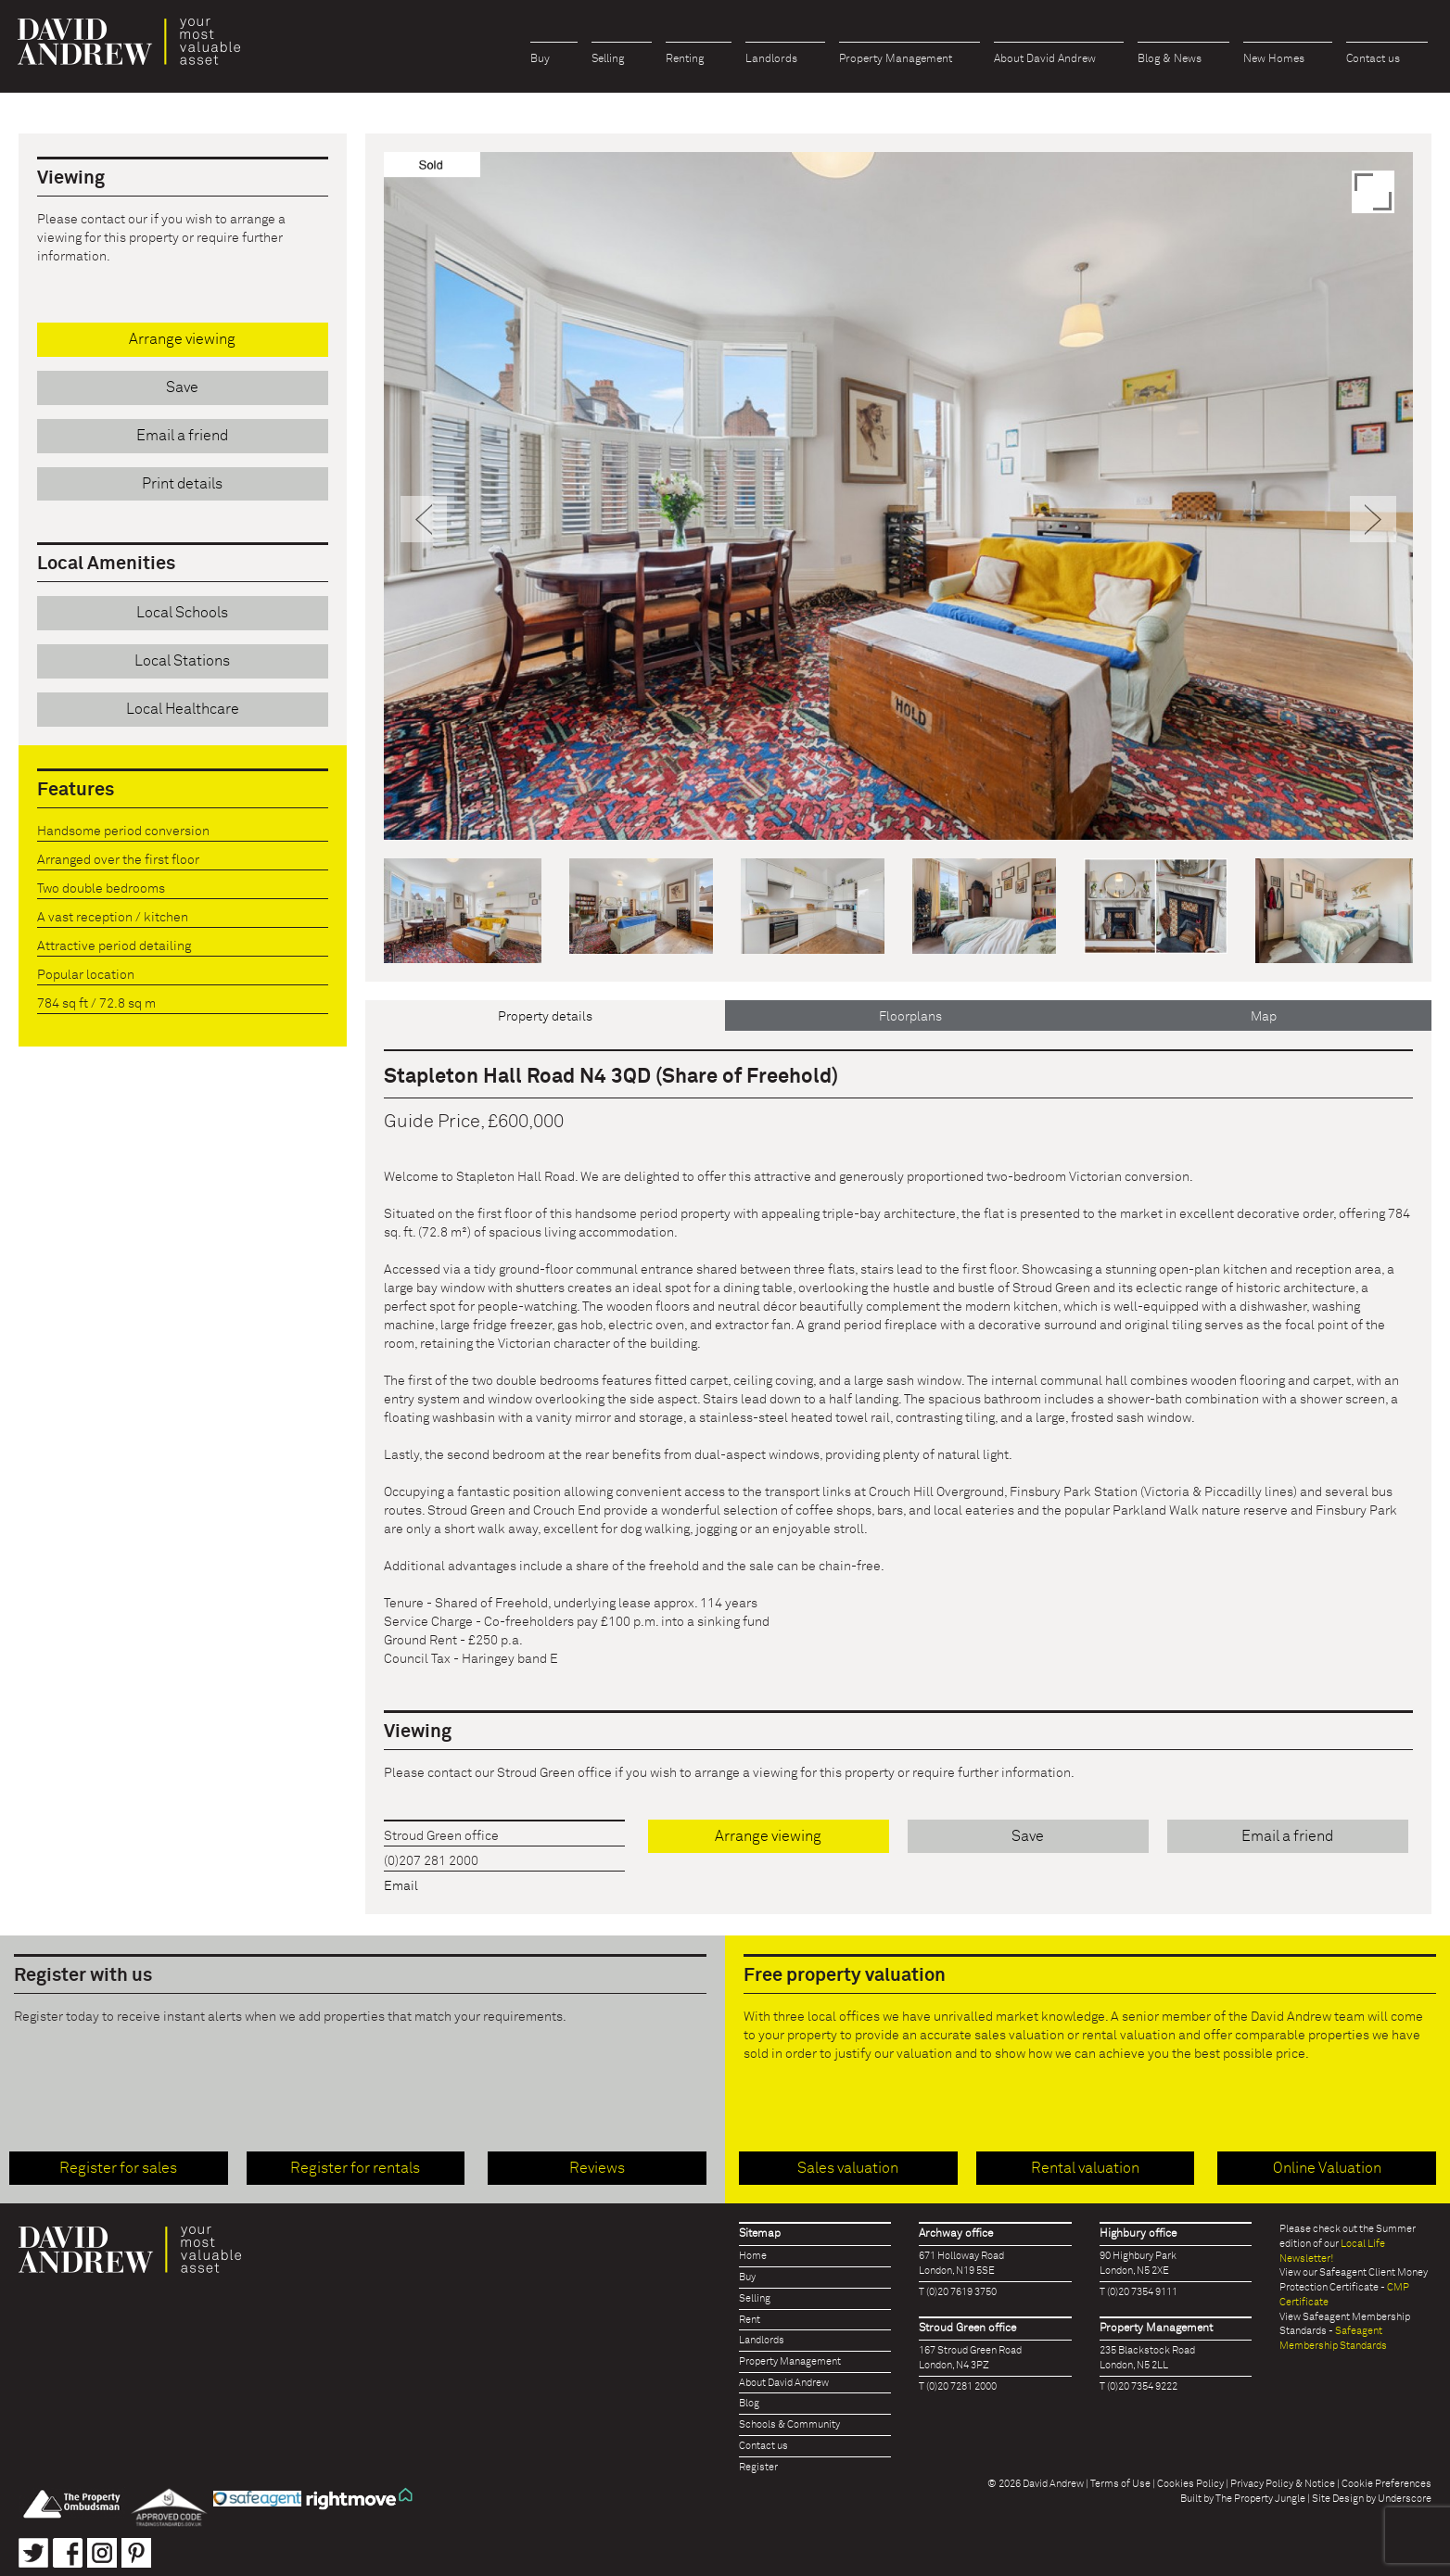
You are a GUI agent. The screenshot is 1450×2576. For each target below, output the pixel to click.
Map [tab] (1264, 1016)
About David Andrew (1045, 59)
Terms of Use (1120, 2484)
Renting (685, 59)
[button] (424, 668)
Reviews (597, 2168)
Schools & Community (789, 2424)
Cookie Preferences (1386, 2484)
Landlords (771, 59)
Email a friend (1287, 1836)
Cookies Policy (1190, 2484)
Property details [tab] (545, 1016)
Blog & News (1170, 59)
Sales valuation (847, 2168)
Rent (749, 2320)
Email (401, 1886)
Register (758, 2467)
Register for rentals (355, 2168)
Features (75, 789)
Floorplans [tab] (910, 1016)
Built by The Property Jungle (1242, 2499)
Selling (607, 59)
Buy (540, 59)
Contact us (1373, 59)
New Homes (1273, 59)
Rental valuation (1085, 2168)
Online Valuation (1327, 2168)
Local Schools (182, 612)
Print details (182, 483)
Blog (749, 2403)
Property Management (895, 59)
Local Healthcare (182, 709)
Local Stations (182, 661)
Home (753, 2256)
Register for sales (118, 2168)
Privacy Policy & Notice (1282, 2484)
